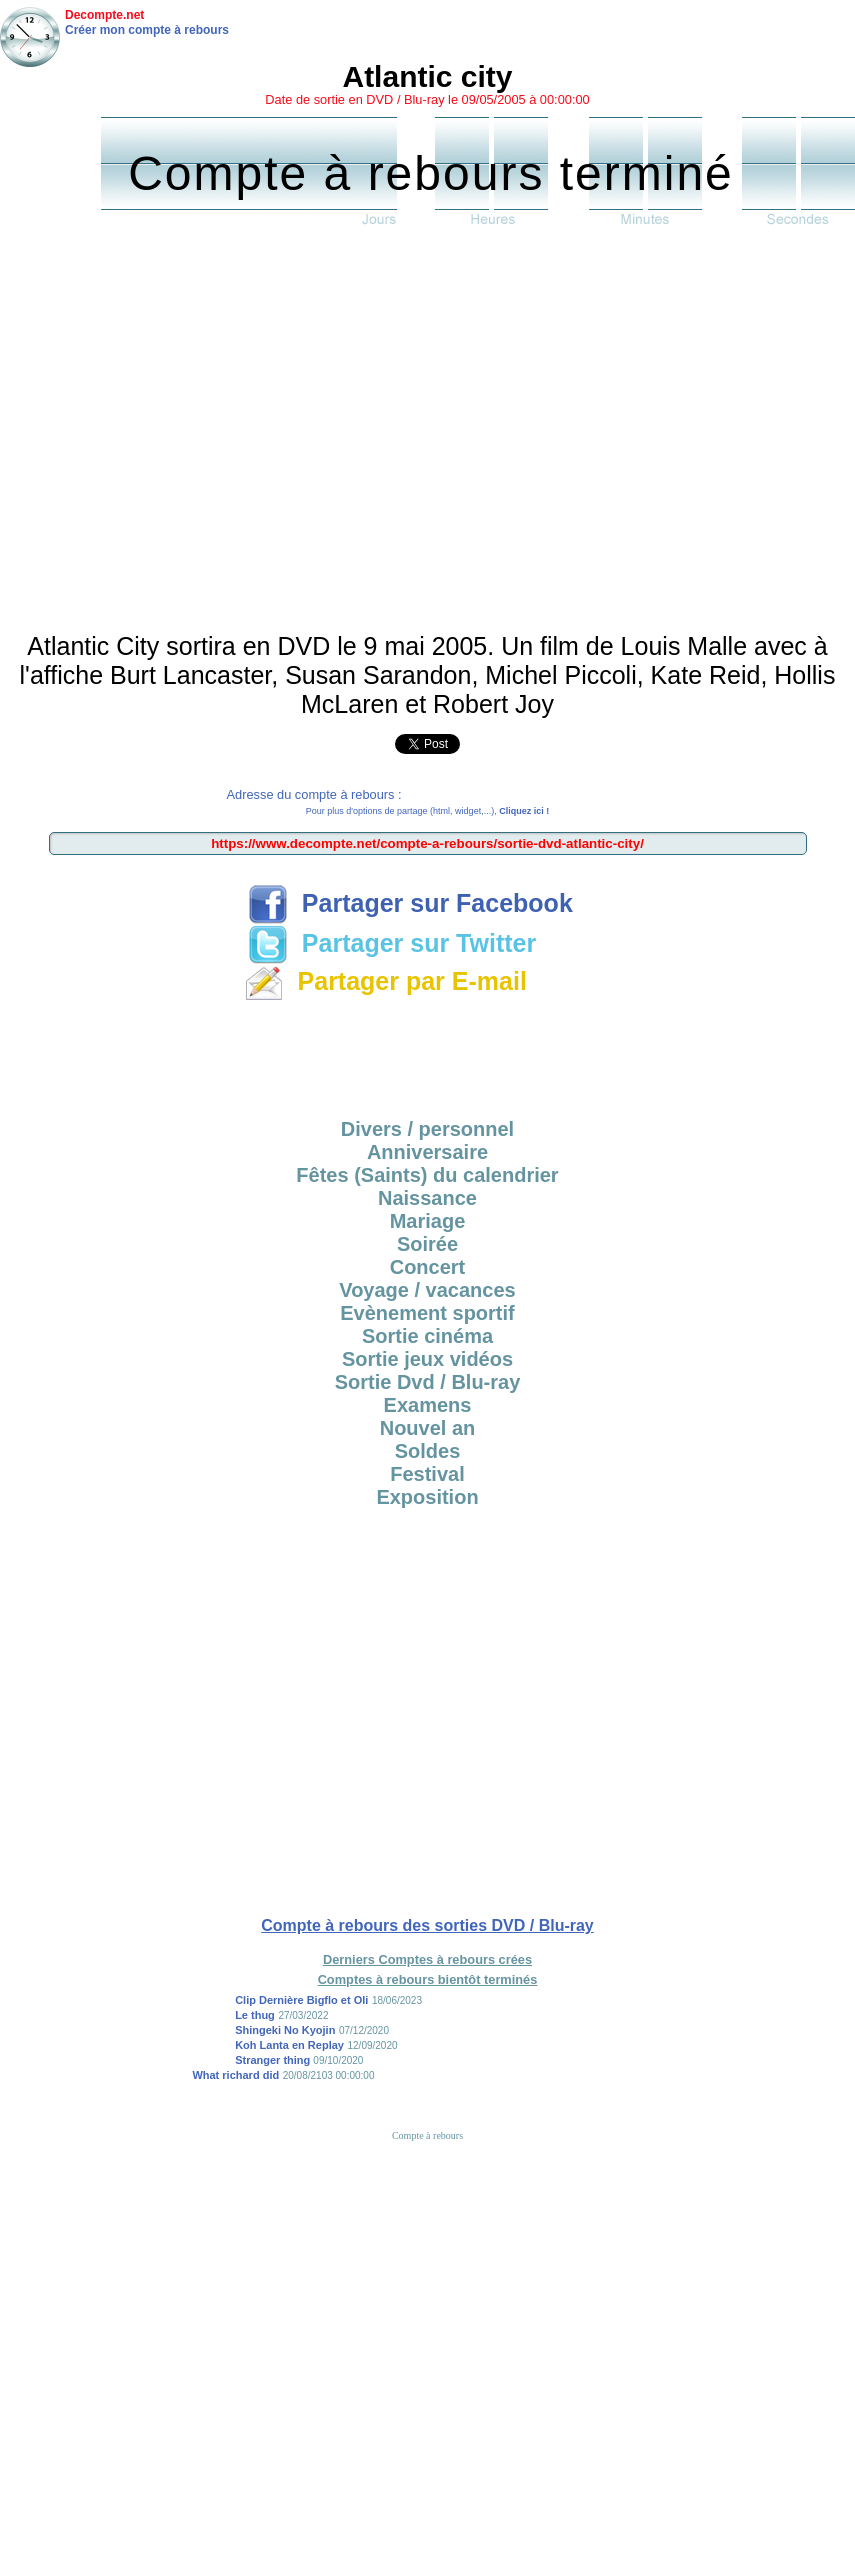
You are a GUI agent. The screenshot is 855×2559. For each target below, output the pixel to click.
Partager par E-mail (385, 981)
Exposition (427, 1497)
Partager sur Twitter (392, 943)
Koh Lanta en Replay (289, 2045)
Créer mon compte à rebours (147, 30)
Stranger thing (274, 2060)
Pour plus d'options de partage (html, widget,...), (427, 811)
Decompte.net (104, 15)
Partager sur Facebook (410, 903)
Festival (427, 1474)
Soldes (428, 1451)
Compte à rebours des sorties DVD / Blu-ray (427, 1925)
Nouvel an (428, 1428)
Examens (428, 1405)
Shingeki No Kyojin (285, 2030)
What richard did (235, 2075)
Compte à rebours (427, 2135)
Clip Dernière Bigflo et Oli (301, 2000)
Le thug (255, 2015)
